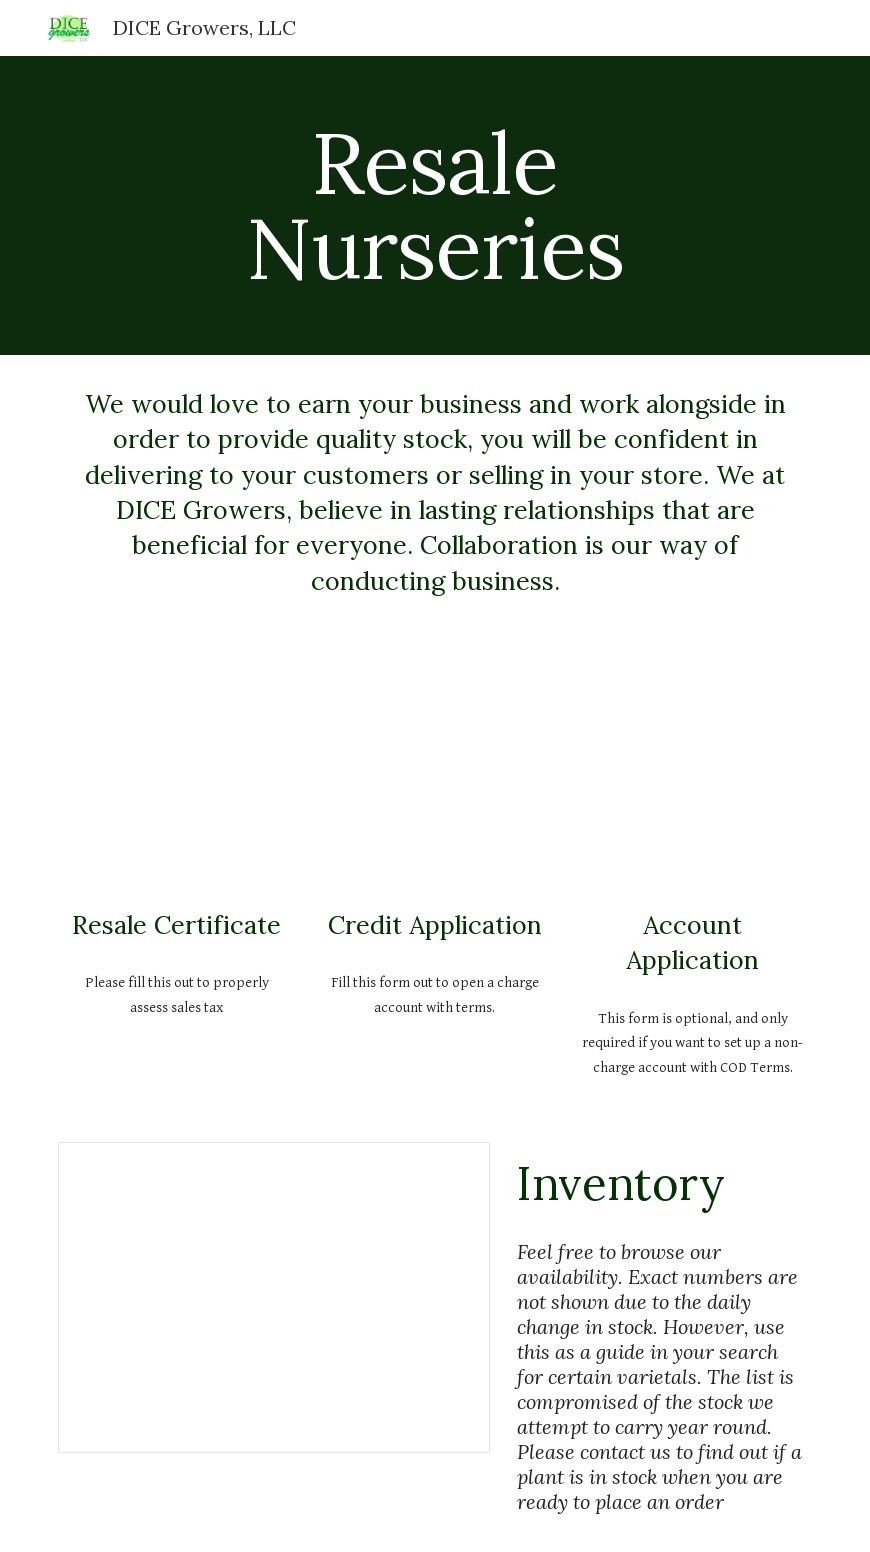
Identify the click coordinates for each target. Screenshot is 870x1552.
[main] (435, 205)
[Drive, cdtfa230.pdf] (177, 774)
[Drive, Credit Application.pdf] (435, 774)
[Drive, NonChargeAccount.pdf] (693, 774)
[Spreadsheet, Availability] (274, 1297)
